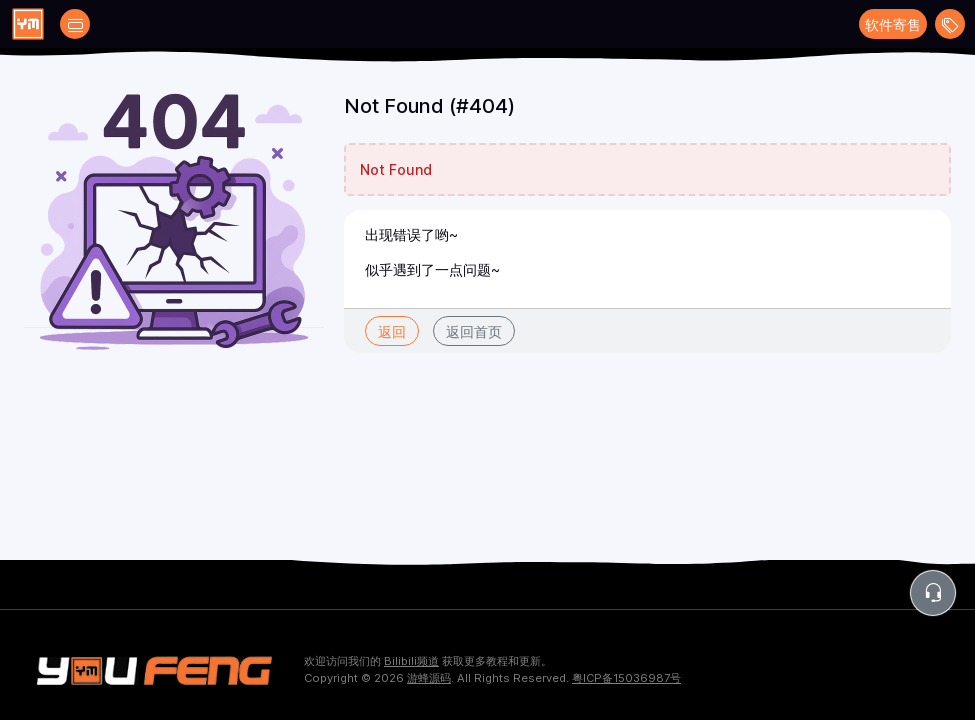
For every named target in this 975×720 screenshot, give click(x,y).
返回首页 (474, 331)
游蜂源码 (429, 678)
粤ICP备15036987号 (626, 678)
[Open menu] (950, 24)
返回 (392, 331)
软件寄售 (893, 24)
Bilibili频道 (411, 661)
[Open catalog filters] (75, 24)
